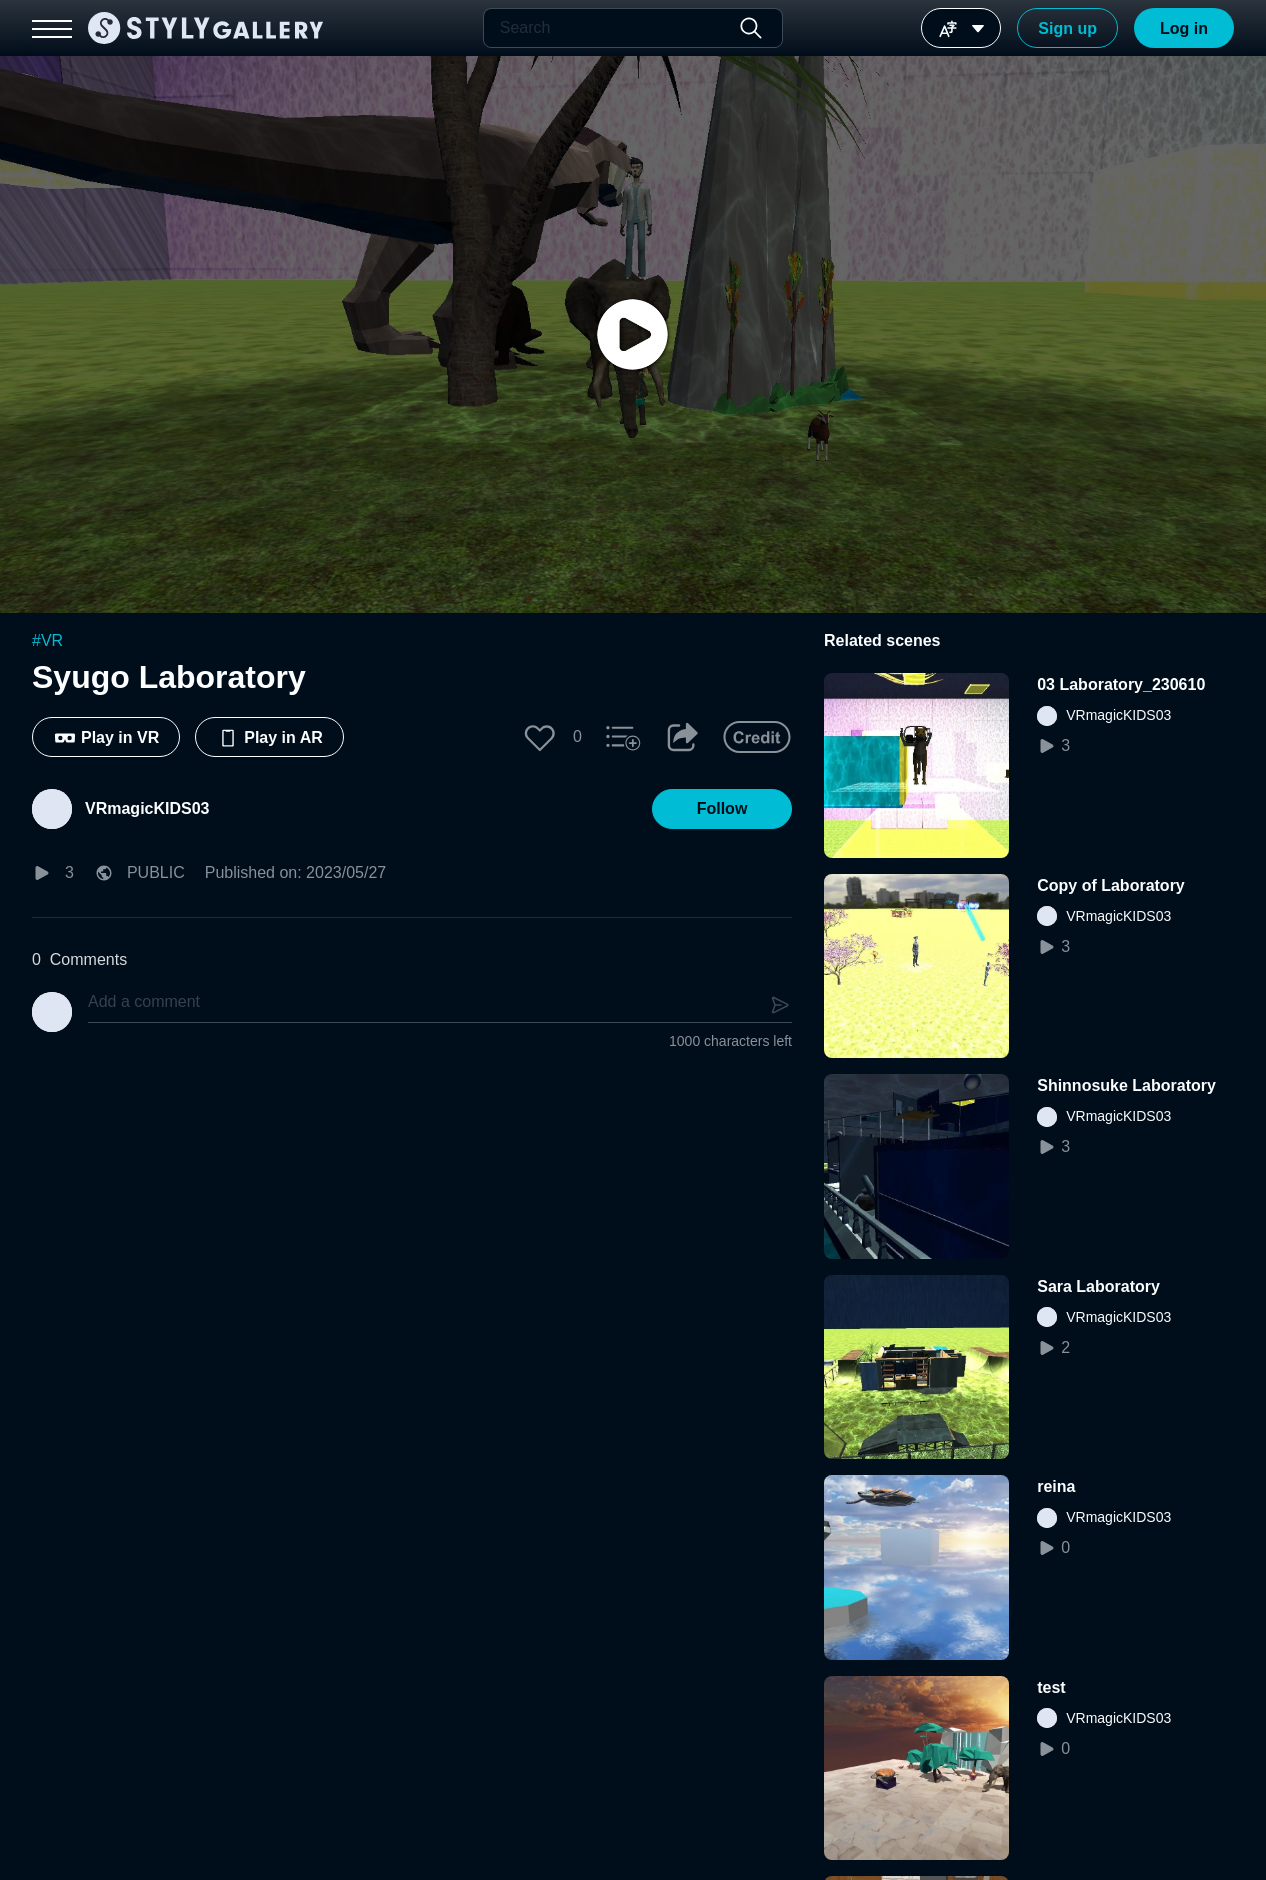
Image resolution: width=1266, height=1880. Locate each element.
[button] (540, 737)
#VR (47, 640)
